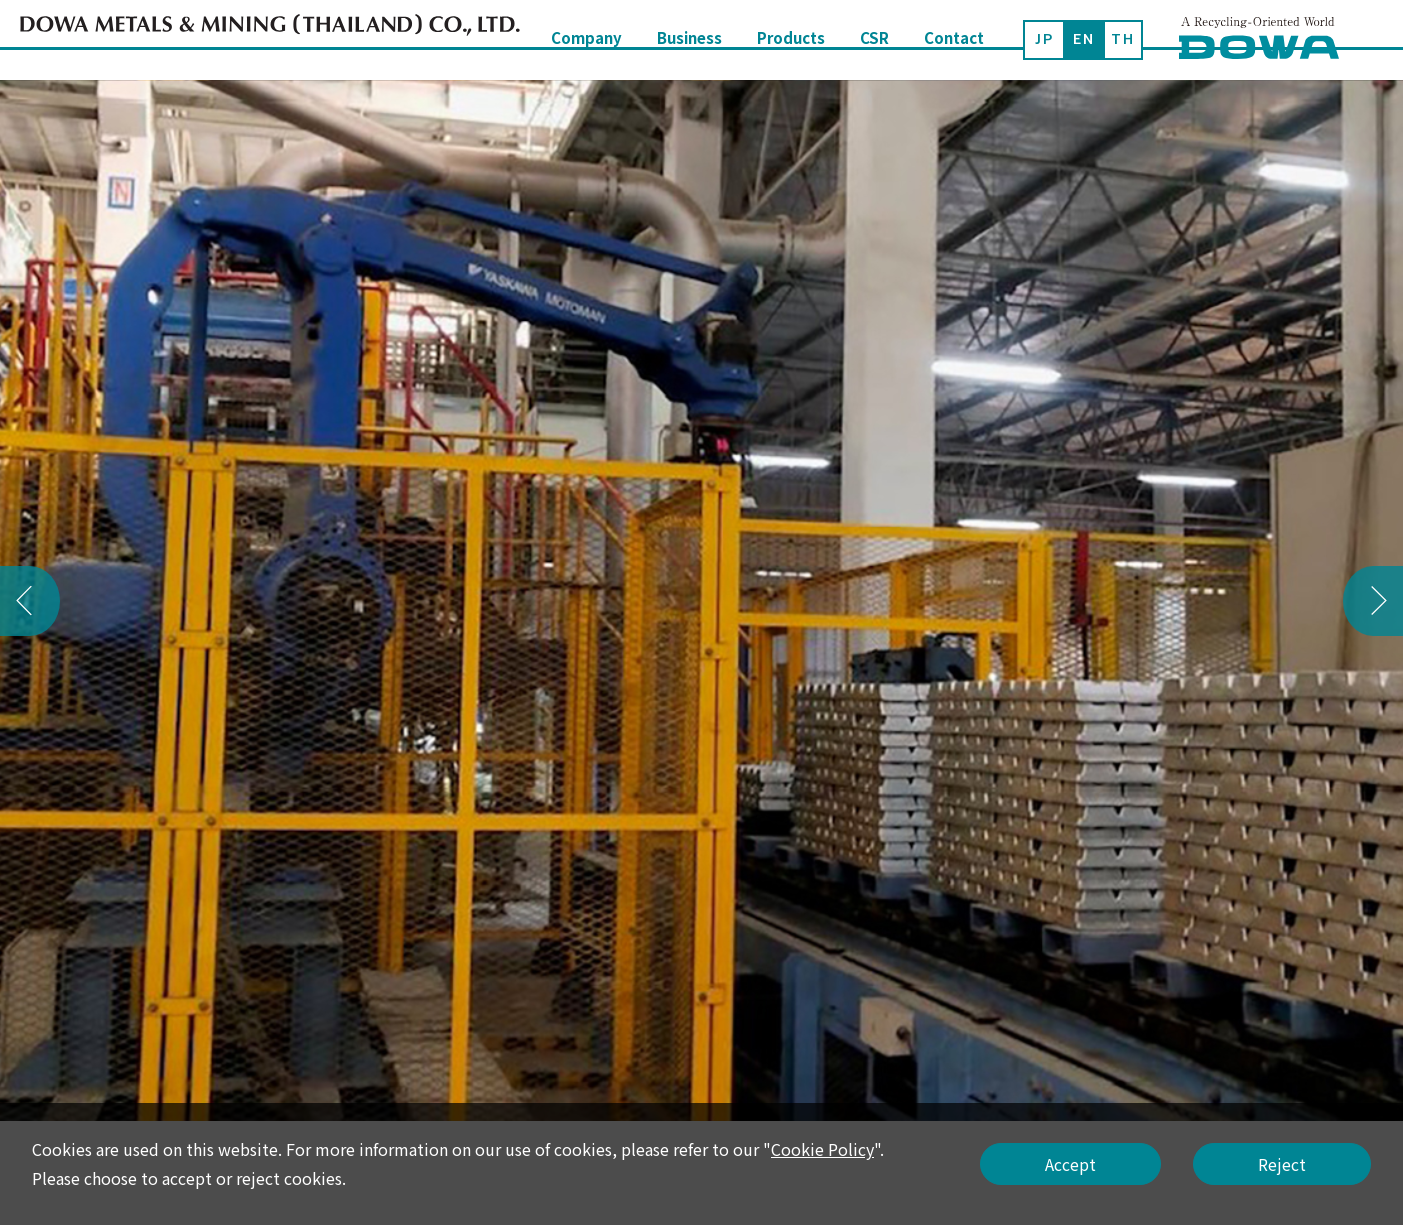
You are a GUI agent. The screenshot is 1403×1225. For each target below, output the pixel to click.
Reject (1282, 1164)
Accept (1070, 1164)
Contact (954, 39)
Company (586, 39)
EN (1084, 39)
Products (791, 39)
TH (1123, 39)
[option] (701, 600)
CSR (874, 39)
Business (689, 39)
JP (1044, 39)
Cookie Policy (822, 1149)
